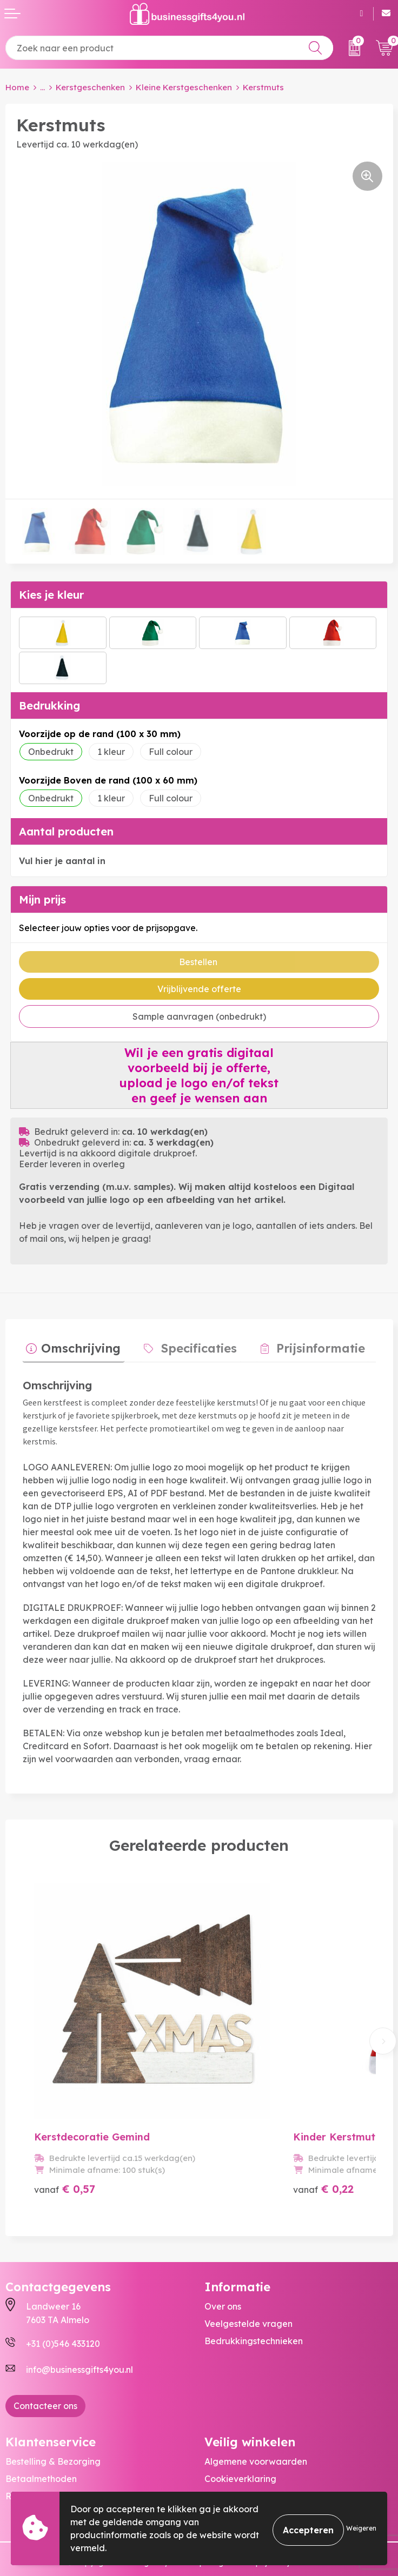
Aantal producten (66, 831)
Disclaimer (226, 2480)
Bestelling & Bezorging (53, 2428)
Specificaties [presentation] (189, 1344)
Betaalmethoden (41, 2445)
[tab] (70, 1347)
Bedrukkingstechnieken (253, 2307)
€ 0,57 (64, 2155)
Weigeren (361, 2528)
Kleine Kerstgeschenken (184, 87)
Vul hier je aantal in (62, 860)
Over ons (222, 2272)
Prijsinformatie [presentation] (302, 1344)
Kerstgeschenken (90, 87)
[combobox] (169, 48)
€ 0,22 (293, 2155)
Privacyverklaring (241, 2463)
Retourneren (31, 2463)
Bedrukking (49, 705)
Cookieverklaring (240, 2445)
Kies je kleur (51, 594)
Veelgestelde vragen (248, 2290)
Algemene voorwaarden (255, 2428)
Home (17, 87)
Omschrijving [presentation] (77, 1344)
